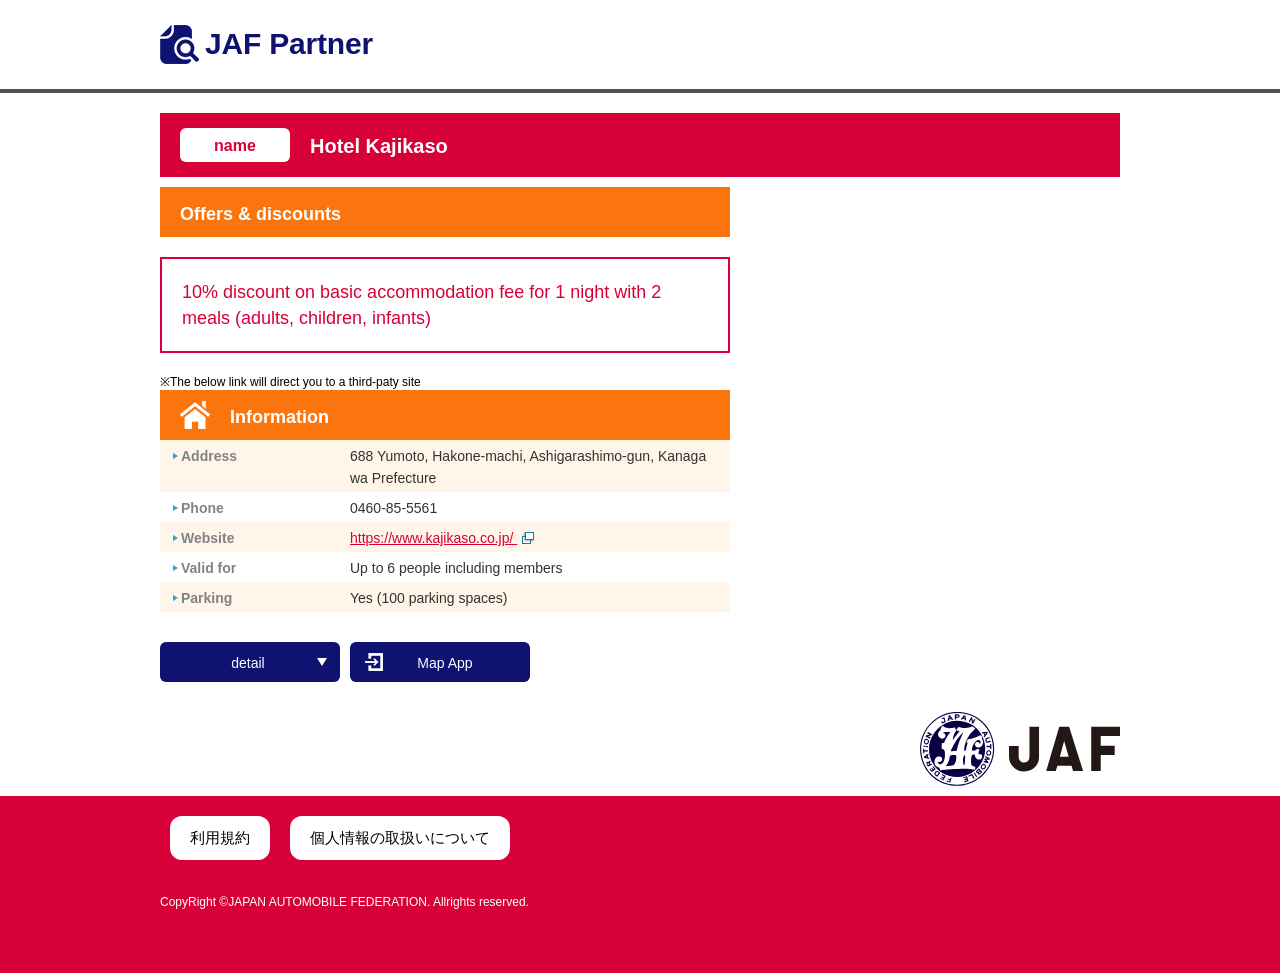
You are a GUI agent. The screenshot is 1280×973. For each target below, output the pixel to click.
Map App (444, 663)
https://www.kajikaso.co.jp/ (442, 538)
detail (279, 663)
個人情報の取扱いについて (400, 837)
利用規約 (220, 837)
